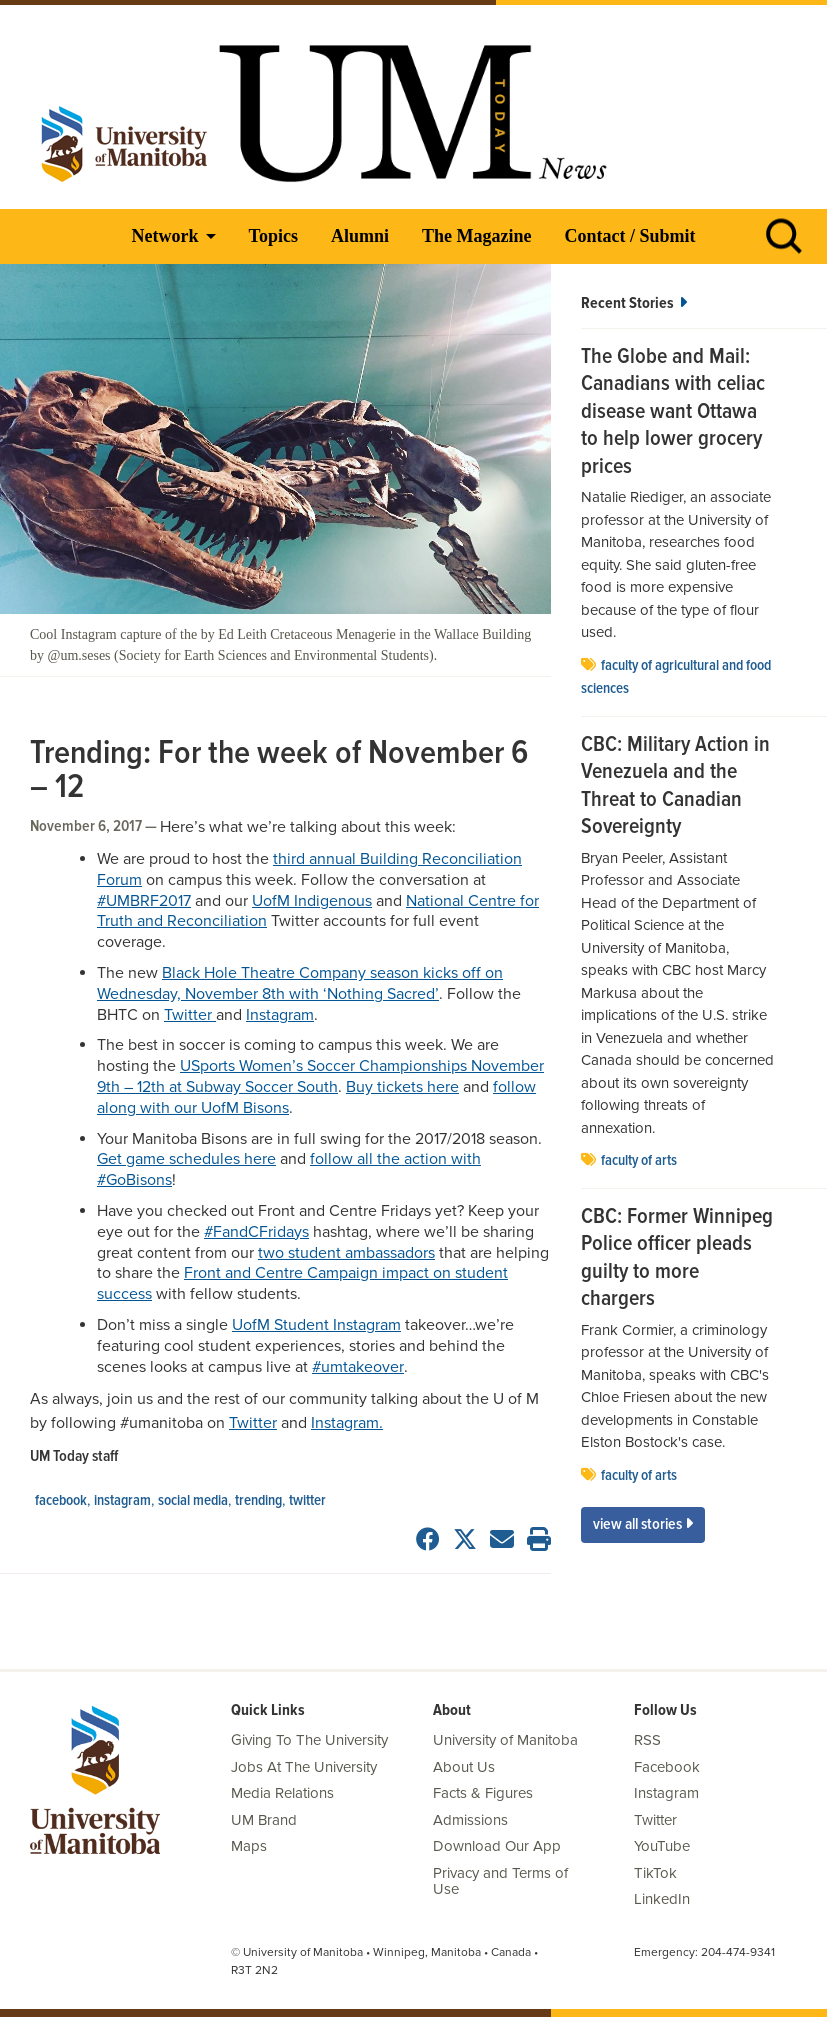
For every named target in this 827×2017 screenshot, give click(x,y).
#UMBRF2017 (144, 901)
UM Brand (264, 1820)
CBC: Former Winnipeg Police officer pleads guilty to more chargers (677, 1259)
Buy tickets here (402, 1087)
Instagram (280, 1015)
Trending (258, 1501)
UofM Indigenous (312, 901)
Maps (249, 1846)
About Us (464, 1767)
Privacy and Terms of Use (500, 1881)
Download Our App (497, 1846)
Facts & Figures (483, 1793)
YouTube (662, 1846)
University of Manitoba (505, 1740)
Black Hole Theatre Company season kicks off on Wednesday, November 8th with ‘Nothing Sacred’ (300, 983)
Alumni (360, 236)
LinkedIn (662, 1899)
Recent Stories (634, 303)
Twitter (190, 1015)
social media (193, 1501)
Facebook (61, 1501)
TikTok (655, 1873)
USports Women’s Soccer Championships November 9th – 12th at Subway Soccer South (320, 1076)
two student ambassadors (346, 1253)
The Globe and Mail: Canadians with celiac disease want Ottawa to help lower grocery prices (673, 413)
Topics (273, 236)
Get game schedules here (186, 1159)
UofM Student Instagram (316, 1325)
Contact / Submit (629, 236)
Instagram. (347, 1423)
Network (165, 236)
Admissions (470, 1820)
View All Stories (643, 1524)
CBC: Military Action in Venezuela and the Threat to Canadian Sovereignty (675, 787)
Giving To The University (309, 1740)
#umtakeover (358, 1367)
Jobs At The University (304, 1767)
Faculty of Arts (639, 1161)
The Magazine (477, 236)
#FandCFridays (256, 1232)
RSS (647, 1740)
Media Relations (282, 1793)
